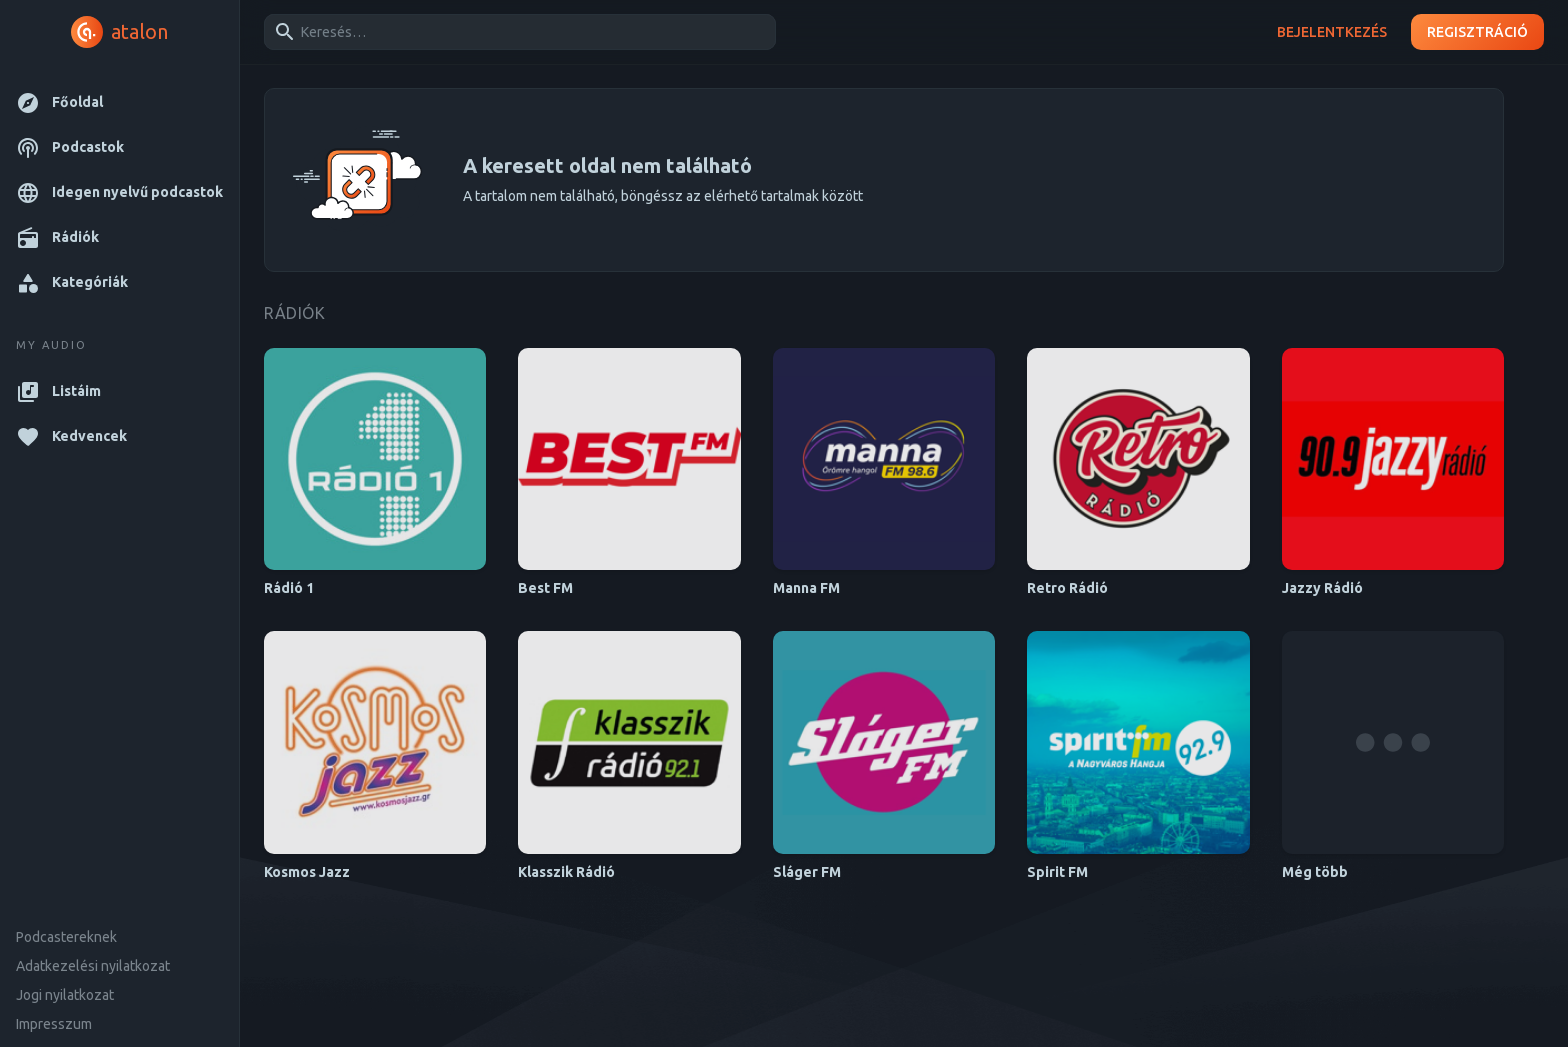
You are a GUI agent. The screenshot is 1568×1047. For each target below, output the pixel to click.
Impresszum (54, 1024)
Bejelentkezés (1332, 32)
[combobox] (516, 32)
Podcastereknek (66, 937)
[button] (119, 102)
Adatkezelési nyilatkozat (93, 966)
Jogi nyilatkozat (65, 995)
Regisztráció (1477, 32)
